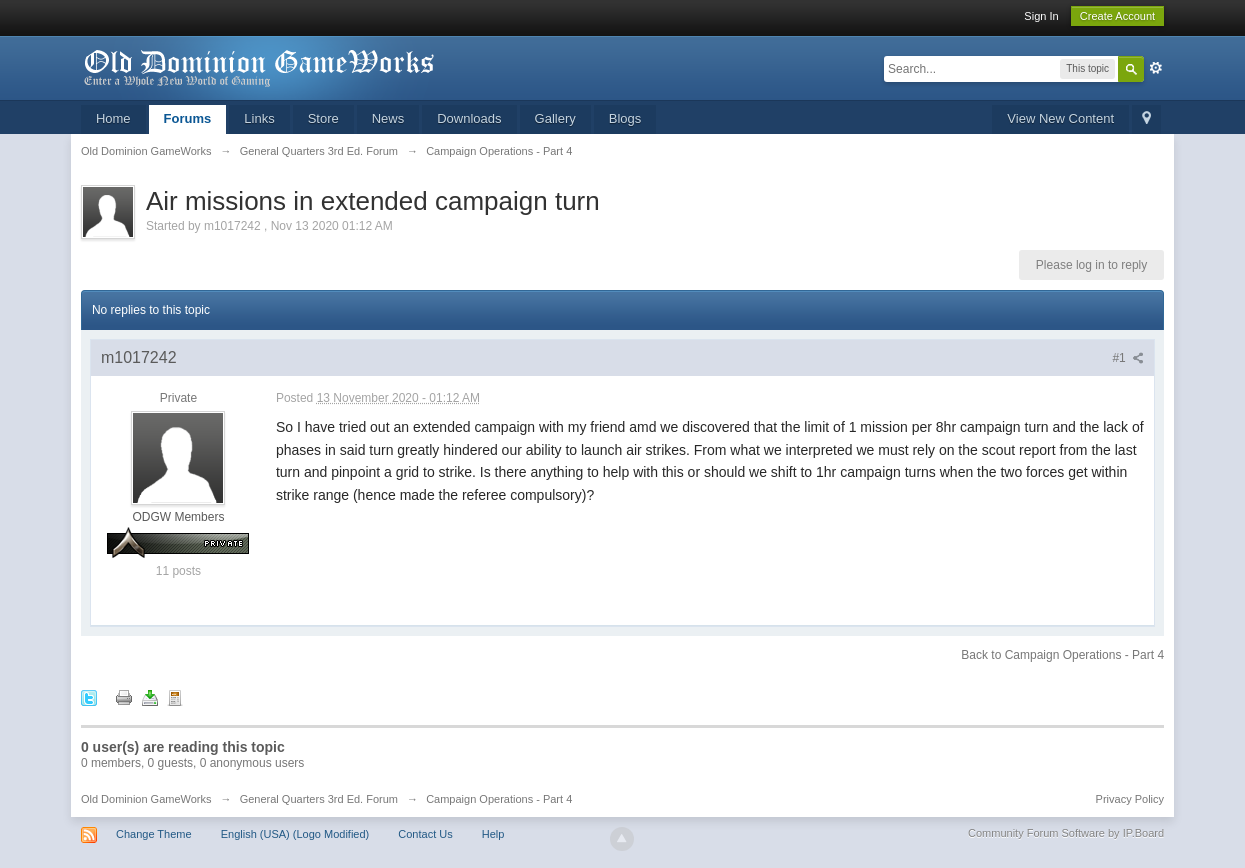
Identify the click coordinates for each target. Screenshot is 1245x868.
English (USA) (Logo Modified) (295, 834)
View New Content (1060, 118)
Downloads (469, 118)
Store (323, 118)
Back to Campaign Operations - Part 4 (1062, 655)
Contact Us (425, 834)
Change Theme (154, 834)
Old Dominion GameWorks (146, 799)
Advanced (1156, 68)
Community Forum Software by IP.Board (1066, 833)
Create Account (1117, 16)
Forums (188, 118)
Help (493, 834)
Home (113, 118)
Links (259, 118)
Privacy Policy (1130, 799)
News (388, 118)
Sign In (1041, 16)
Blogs (625, 118)
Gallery (555, 118)
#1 (1128, 358)
